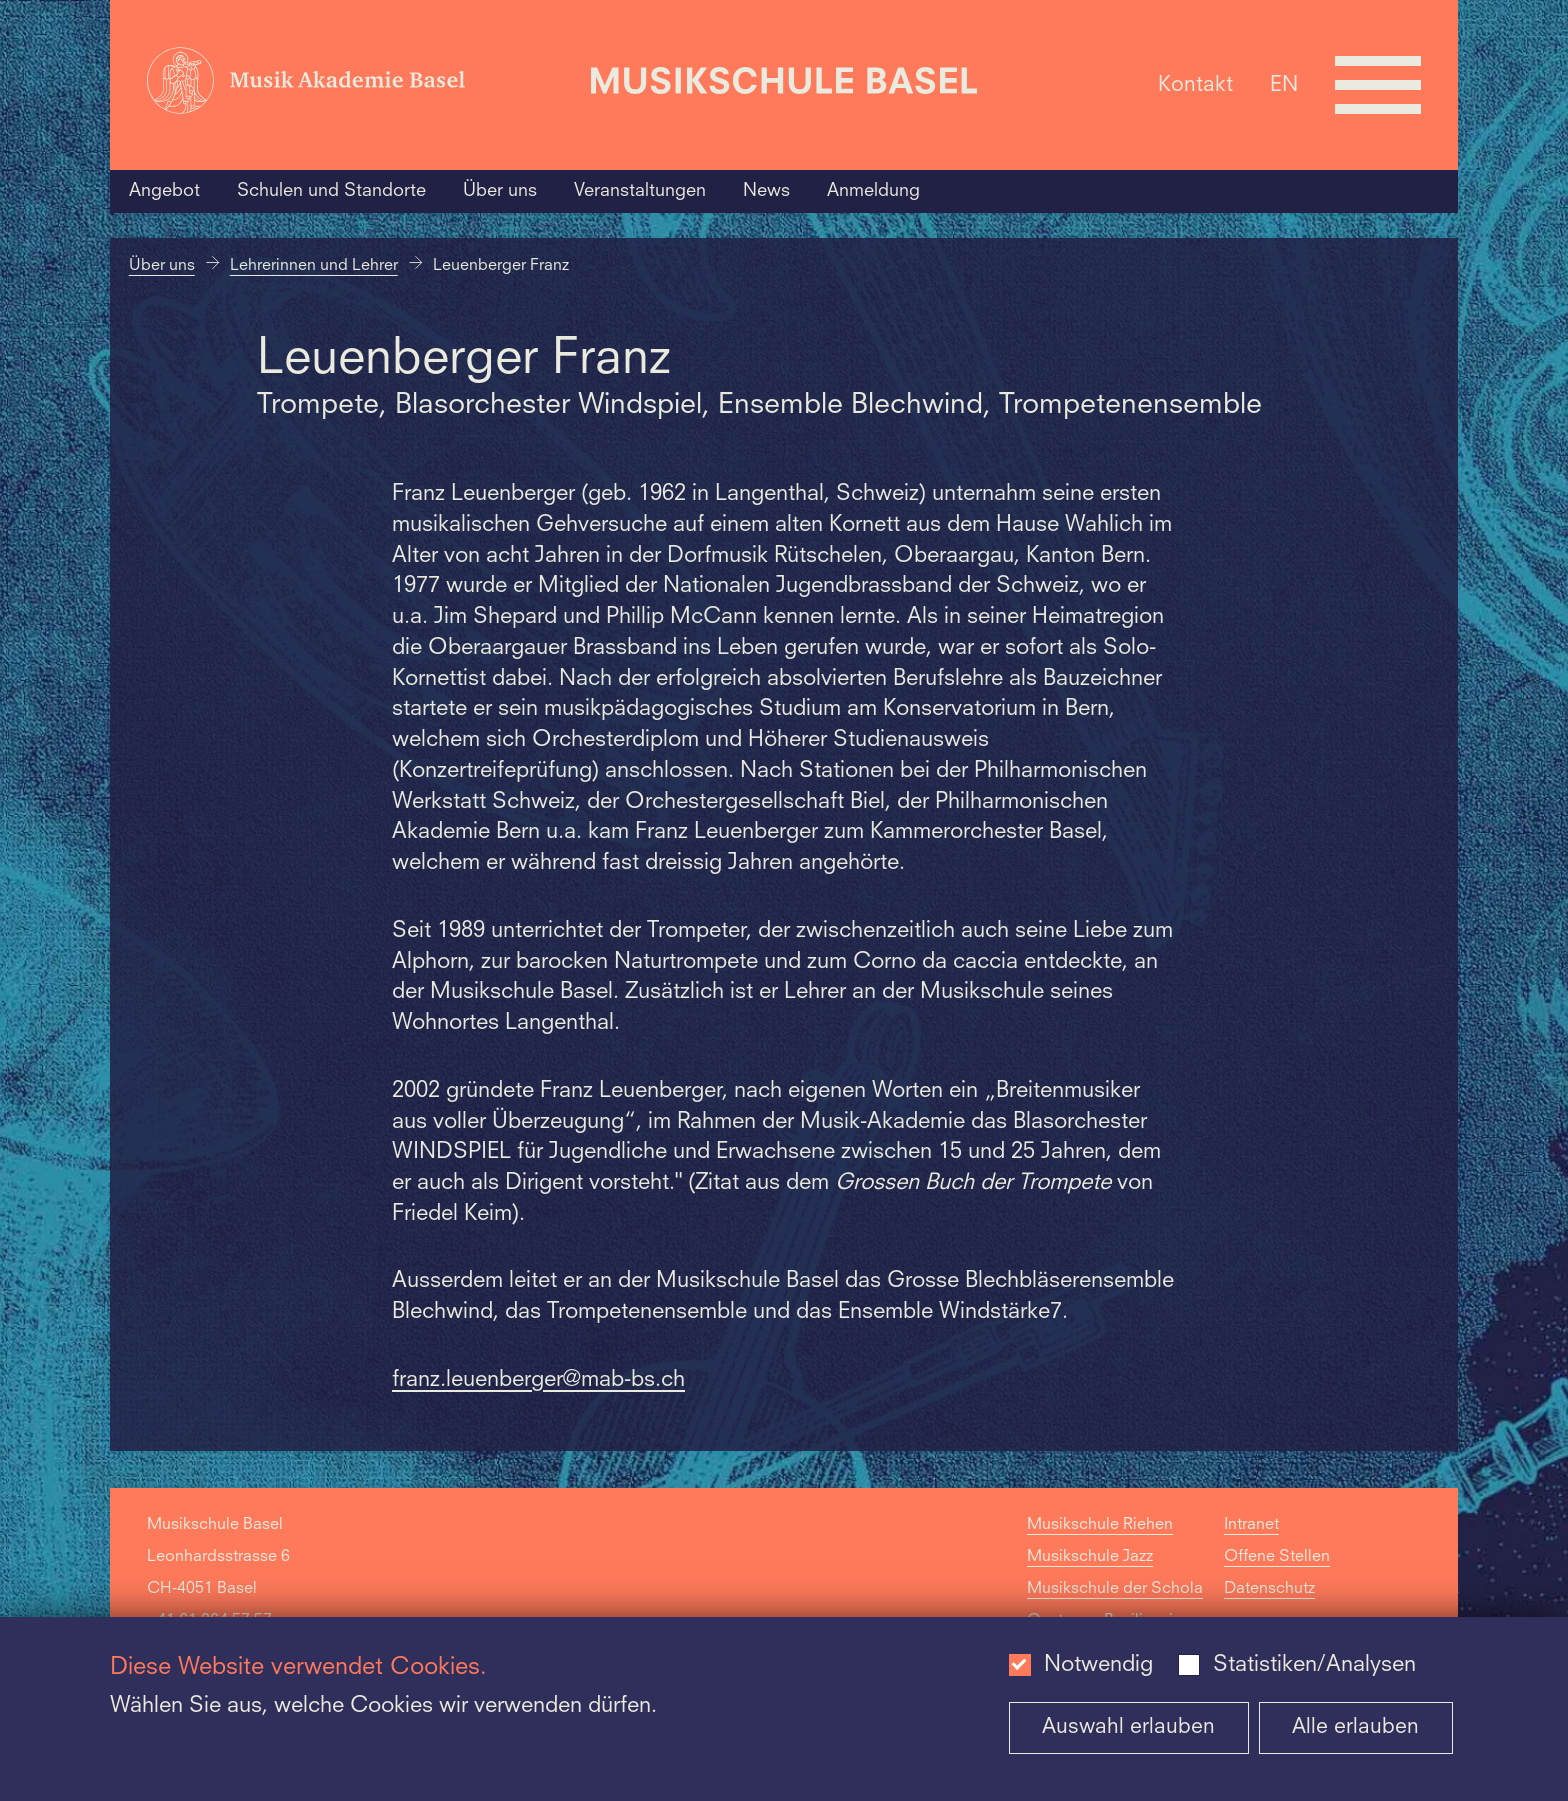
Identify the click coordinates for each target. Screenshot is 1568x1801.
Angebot (164, 191)
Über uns (500, 191)
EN (1284, 84)
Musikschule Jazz (1090, 1557)
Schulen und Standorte (331, 191)
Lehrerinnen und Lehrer (314, 266)
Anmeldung (873, 191)
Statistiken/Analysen (1314, 1665)
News (766, 191)
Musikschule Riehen (1100, 1525)
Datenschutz (1269, 1589)
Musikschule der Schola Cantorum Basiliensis (1115, 1605)
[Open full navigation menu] (1378, 85)
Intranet (1251, 1525)
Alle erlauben (1355, 1727)
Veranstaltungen (640, 191)
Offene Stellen (1277, 1557)
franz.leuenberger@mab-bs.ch (538, 1380)
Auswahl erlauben (1128, 1727)
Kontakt (1195, 84)
